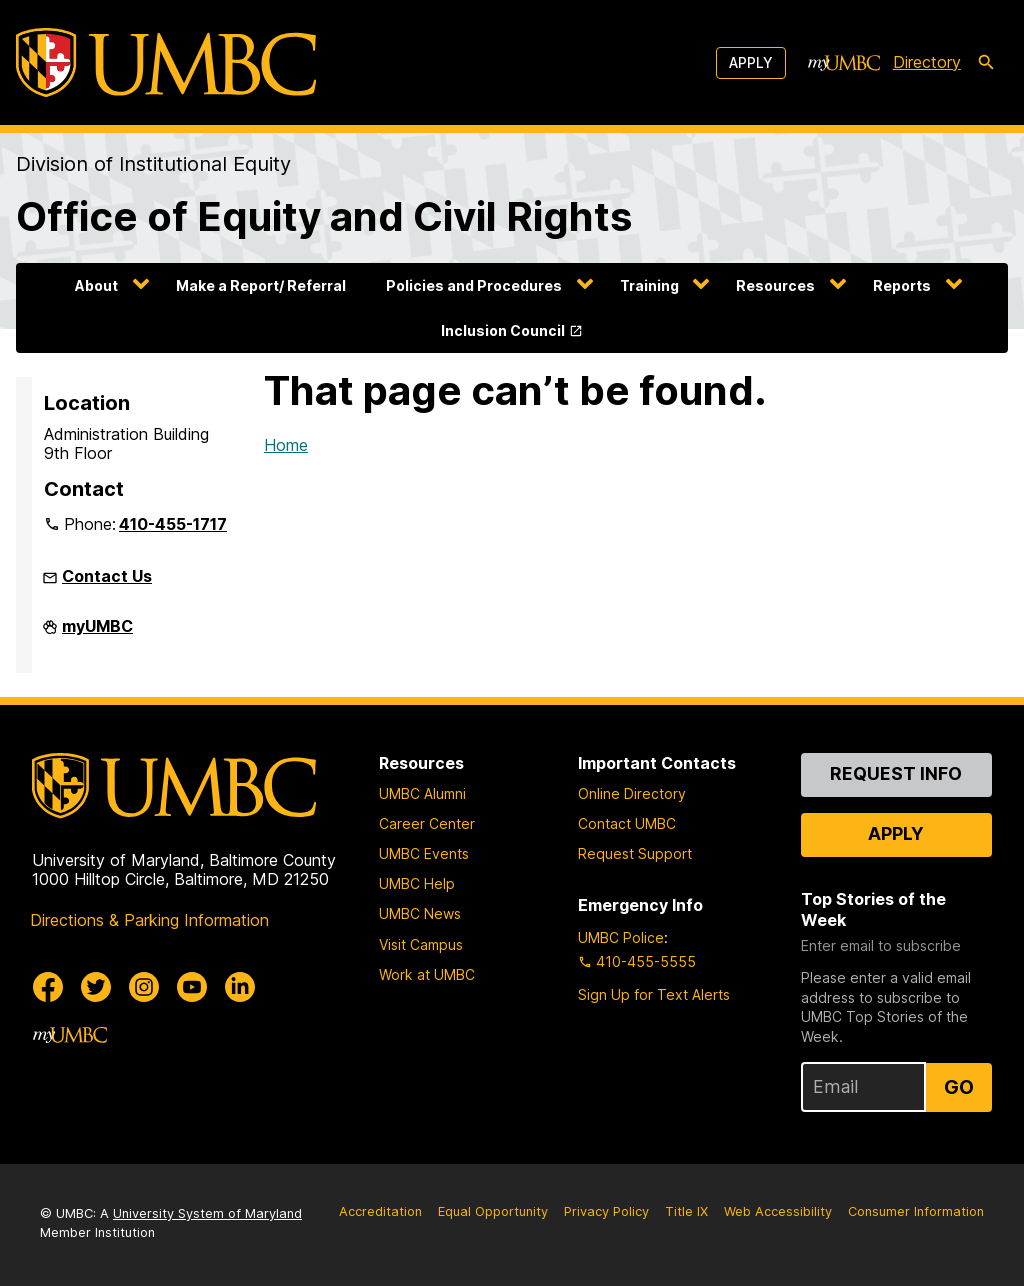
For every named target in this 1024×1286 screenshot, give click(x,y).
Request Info (896, 773)
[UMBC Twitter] (96, 987)
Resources (775, 285)
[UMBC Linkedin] (240, 987)
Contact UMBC (627, 823)
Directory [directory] (927, 62)
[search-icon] (986, 63)
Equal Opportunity (493, 1211)
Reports (902, 285)
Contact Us (107, 576)
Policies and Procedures (474, 285)
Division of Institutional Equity (153, 164)
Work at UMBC (427, 974)
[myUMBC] (844, 63)
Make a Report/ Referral (261, 285)
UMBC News (420, 913)
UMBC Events (424, 853)
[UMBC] (166, 62)
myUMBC (97, 634)
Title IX (686, 1211)
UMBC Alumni (422, 793)
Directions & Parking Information (149, 920)
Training (649, 285)
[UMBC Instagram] (144, 987)
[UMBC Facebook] (48, 987)
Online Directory (632, 793)
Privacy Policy (606, 1211)
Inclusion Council (503, 330)
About (96, 285)
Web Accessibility (778, 1211)
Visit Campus (421, 944)
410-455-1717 (173, 524)
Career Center (427, 823)
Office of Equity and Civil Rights (324, 216)
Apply (751, 62)
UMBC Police (621, 937)
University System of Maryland (207, 1213)
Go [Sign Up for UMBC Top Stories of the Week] (959, 1087)
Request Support (635, 853)
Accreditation (380, 1211)
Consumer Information (916, 1211)
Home (286, 445)
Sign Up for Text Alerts (654, 994)
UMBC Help (417, 883)
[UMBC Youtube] (192, 987)
